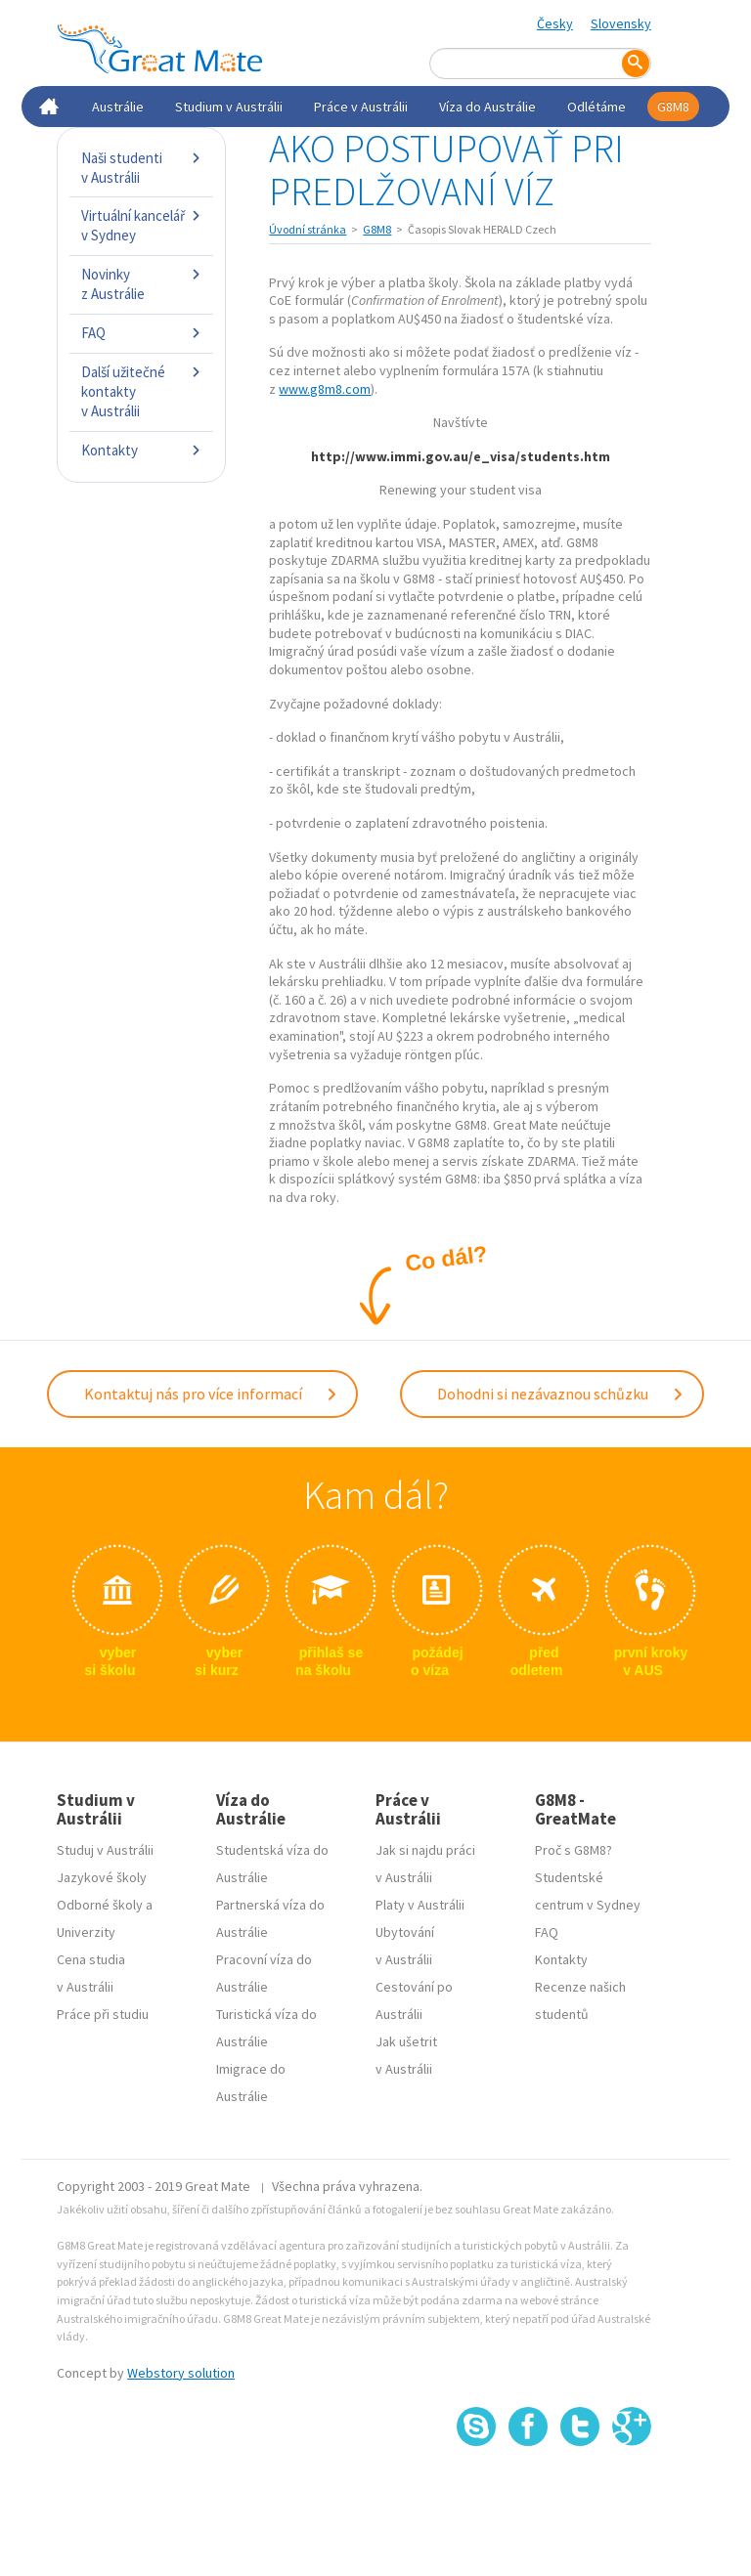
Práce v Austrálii (361, 106)
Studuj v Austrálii (105, 1850)
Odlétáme (596, 106)
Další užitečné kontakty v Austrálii (141, 391)
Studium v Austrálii (229, 106)
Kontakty (141, 450)
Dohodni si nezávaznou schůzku (561, 1393)
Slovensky (621, 23)
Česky (555, 23)
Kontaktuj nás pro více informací (211, 1393)
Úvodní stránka (307, 229)
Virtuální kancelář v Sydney (141, 225)
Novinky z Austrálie (141, 284)
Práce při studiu (103, 2014)
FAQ (141, 332)
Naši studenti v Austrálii (141, 168)
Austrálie (118, 106)
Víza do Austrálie (487, 106)
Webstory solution (181, 2373)
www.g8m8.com (325, 389)
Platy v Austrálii (420, 1904)
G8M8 (673, 106)
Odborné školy (100, 1904)
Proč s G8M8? (573, 1850)
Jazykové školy (102, 1877)
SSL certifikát (580, 2489)
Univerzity (86, 1932)
